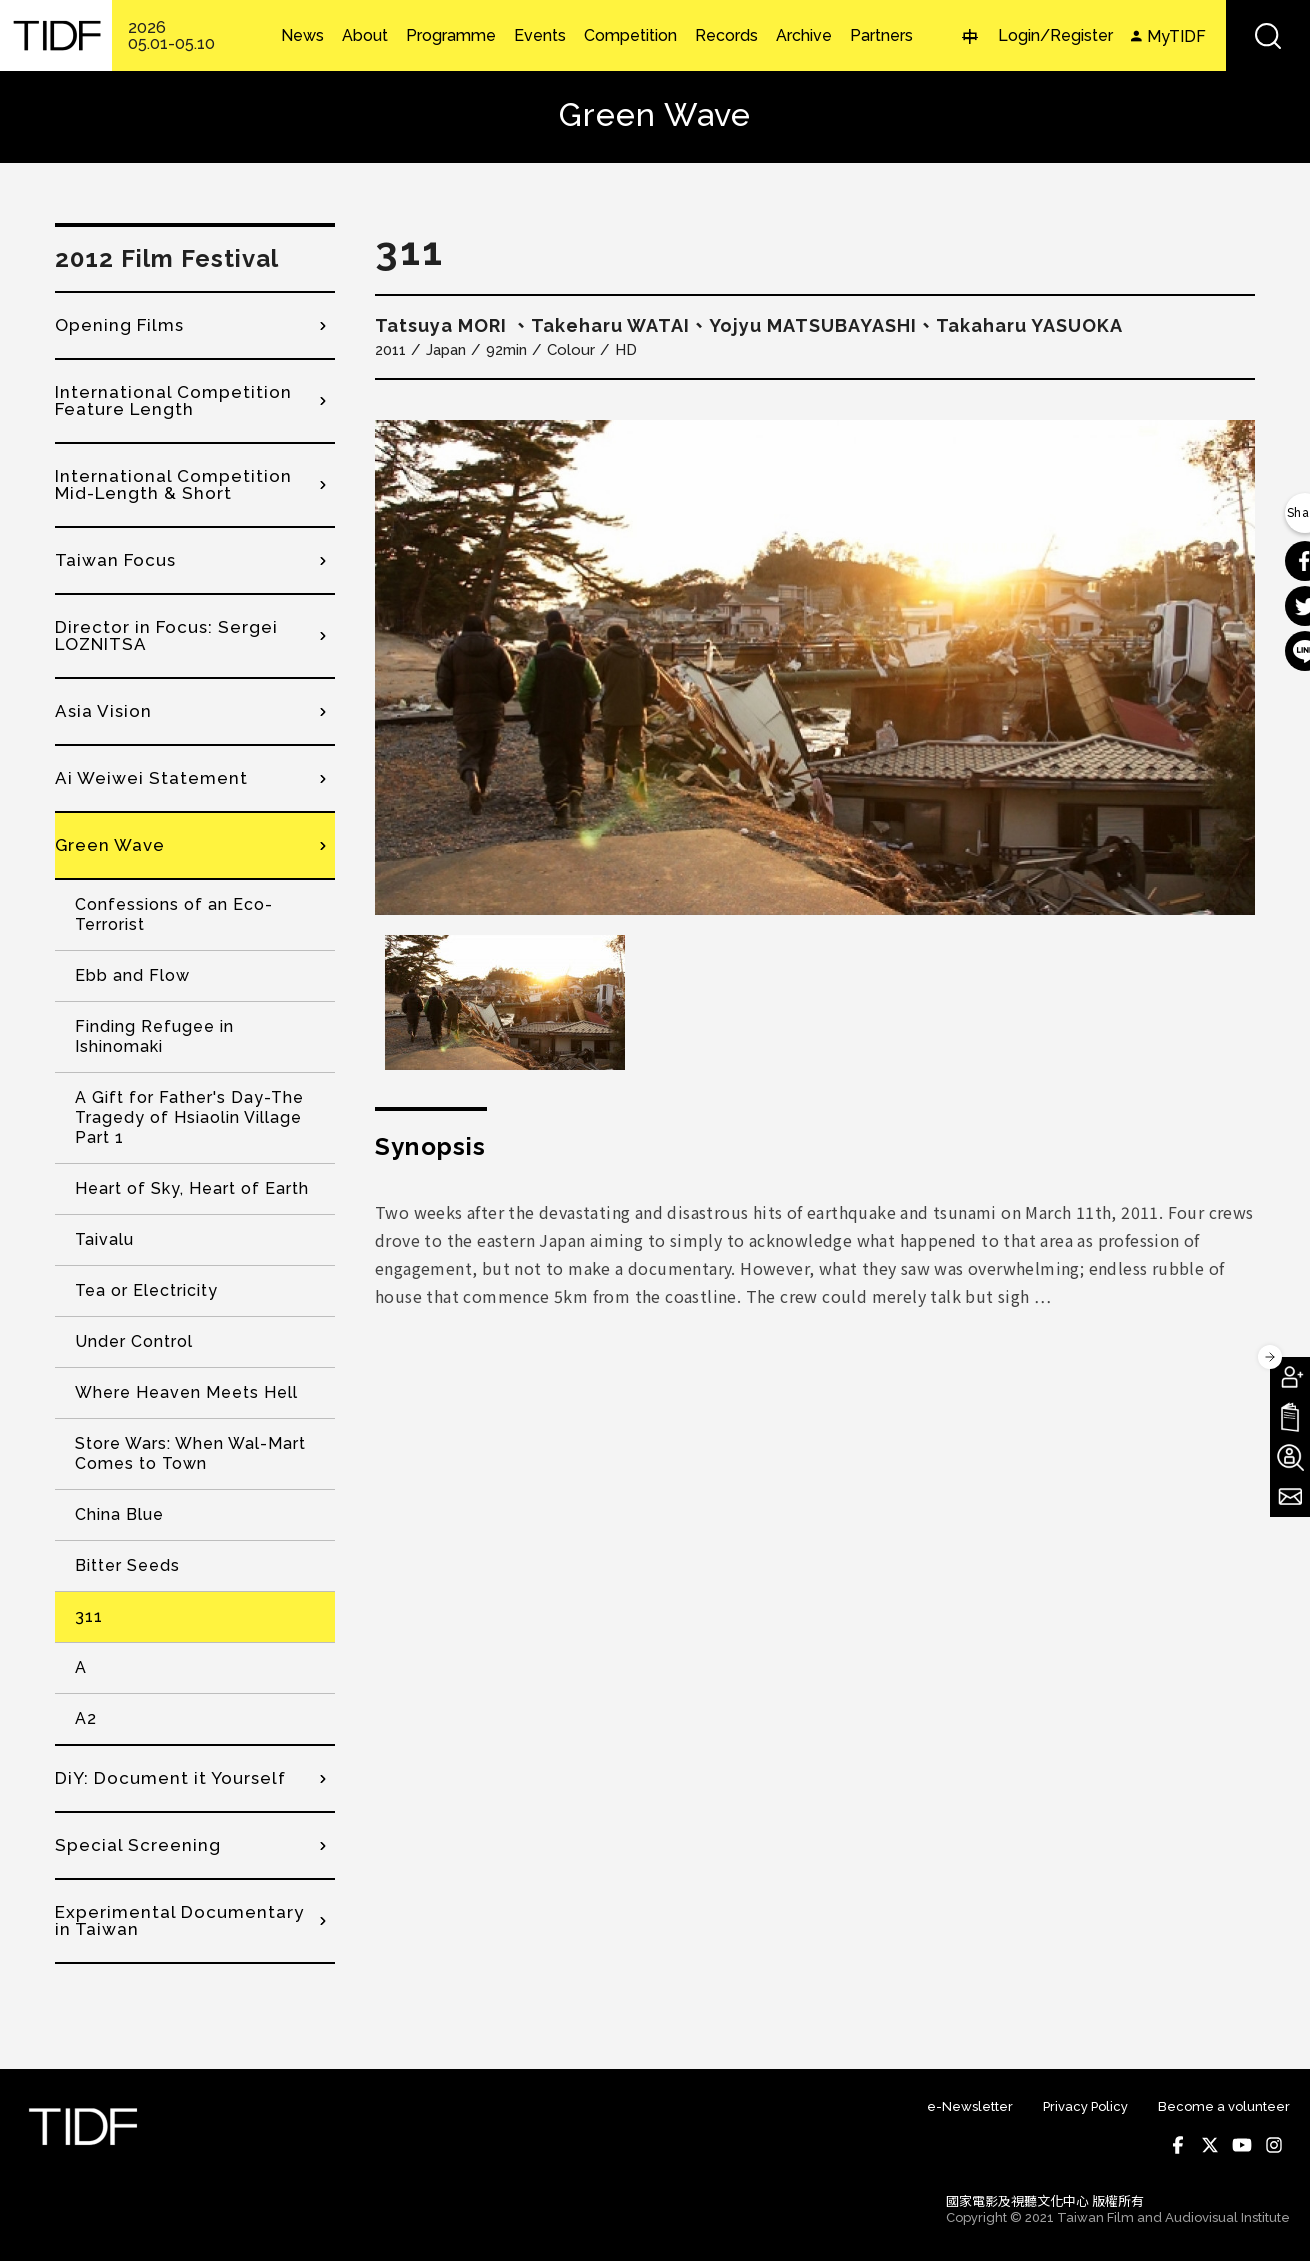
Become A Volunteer (1290, 1457)
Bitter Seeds (127, 1565)
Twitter (1210, 2145)
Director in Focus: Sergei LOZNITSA (166, 635)
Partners (881, 36)
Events (540, 36)
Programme (451, 36)
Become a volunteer (1224, 2106)
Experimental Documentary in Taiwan (179, 1920)
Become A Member (1290, 1377)
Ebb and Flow (132, 975)
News (302, 36)
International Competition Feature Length (173, 400)
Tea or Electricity (146, 1290)
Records (726, 36)
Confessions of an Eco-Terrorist (174, 914)
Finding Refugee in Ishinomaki (154, 1036)
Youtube (1242, 2145)
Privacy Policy (1085, 2106)
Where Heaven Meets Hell (186, 1392)
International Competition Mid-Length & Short (173, 484)
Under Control (134, 1341)
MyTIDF (1176, 36)
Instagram (1274, 2145)
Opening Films (119, 325)
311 (89, 1616)
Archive (804, 36)
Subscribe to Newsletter (1290, 1497)
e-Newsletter (970, 2106)
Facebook (1178, 2145)
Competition (630, 36)
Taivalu (104, 1239)
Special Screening (138, 1845)
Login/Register (1055, 35)
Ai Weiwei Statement (151, 778)
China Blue (119, 1514)
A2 (86, 1718)
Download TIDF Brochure (1290, 1417)
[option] (815, 667)
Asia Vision (103, 711)
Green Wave (110, 845)
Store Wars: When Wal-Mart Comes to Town (190, 1453)
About (365, 36)
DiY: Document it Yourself (170, 1778)
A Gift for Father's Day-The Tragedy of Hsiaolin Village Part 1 (189, 1117)
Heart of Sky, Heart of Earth (192, 1188)
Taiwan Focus (115, 560)
